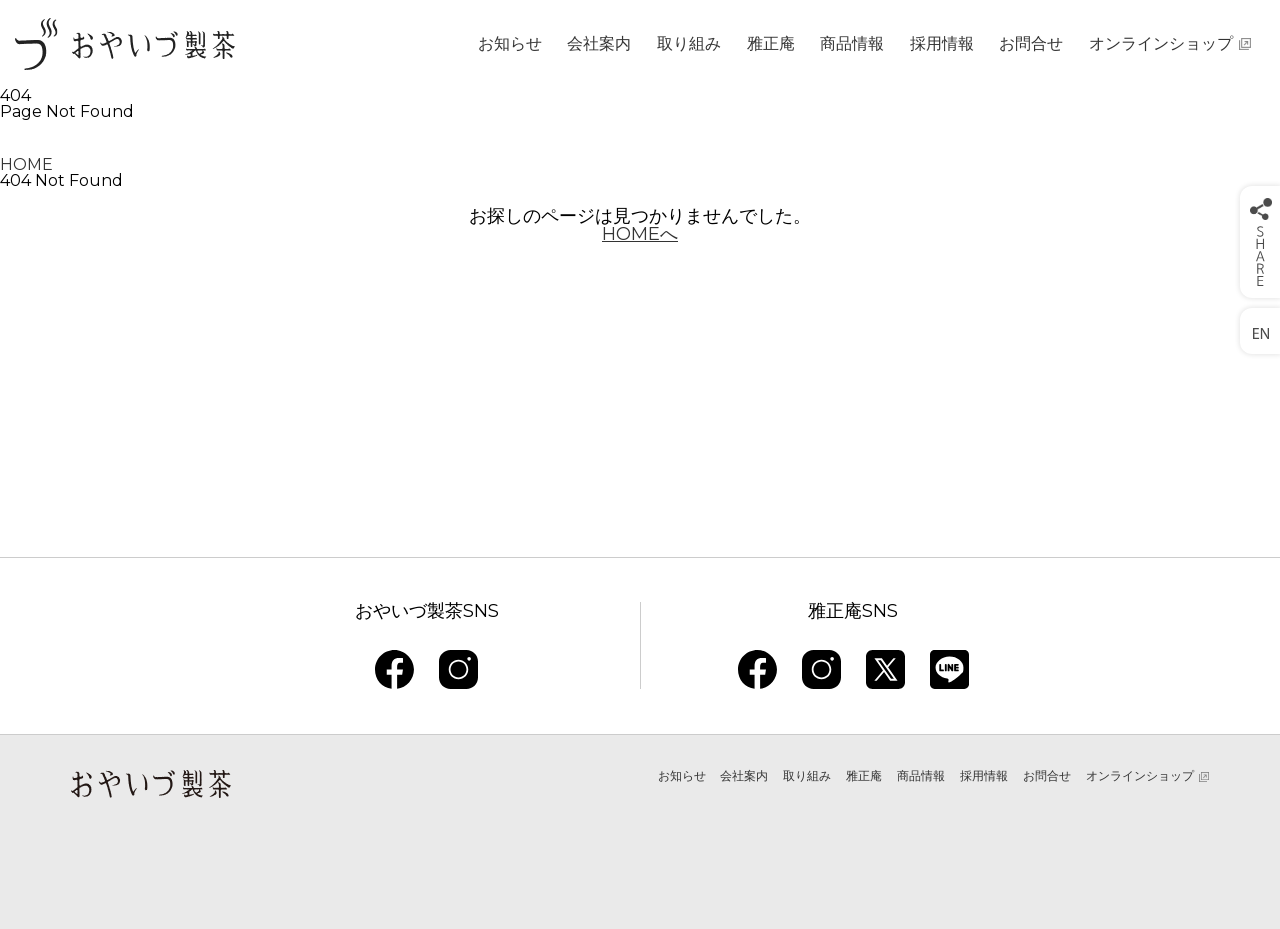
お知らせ (510, 43)
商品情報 (852, 43)
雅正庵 (771, 43)
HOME (26, 164)
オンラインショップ (1161, 44)
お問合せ (1031, 43)
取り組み (689, 43)
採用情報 (942, 43)
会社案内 (599, 43)
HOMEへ (640, 234)
